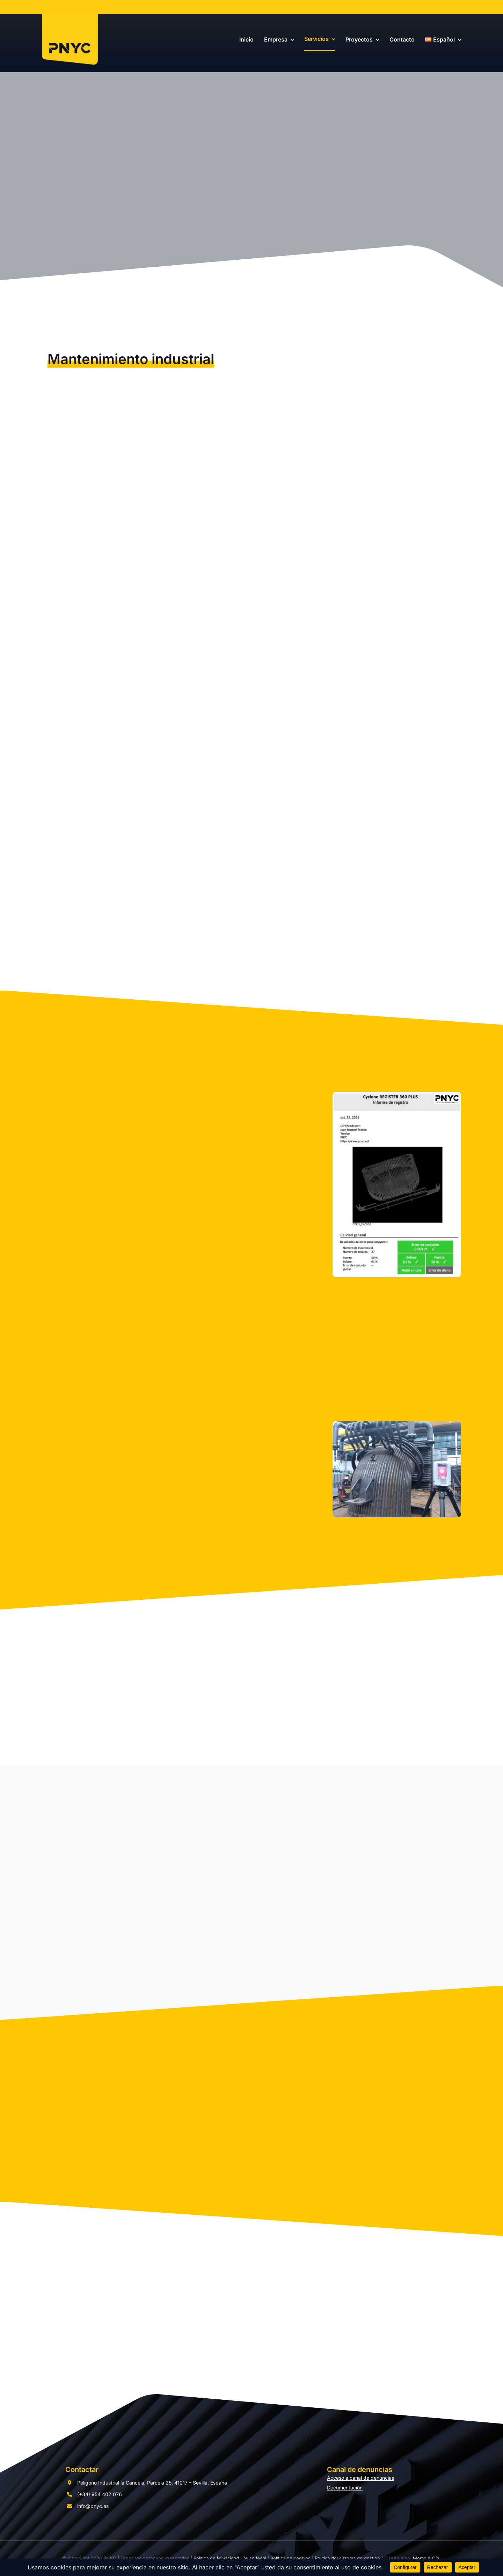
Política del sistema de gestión (347, 2558)
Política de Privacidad (216, 2558)
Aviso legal (254, 2558)
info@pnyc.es (93, 2506)
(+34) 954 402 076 (99, 2494)
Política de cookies (290, 2558)
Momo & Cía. (426, 2558)
